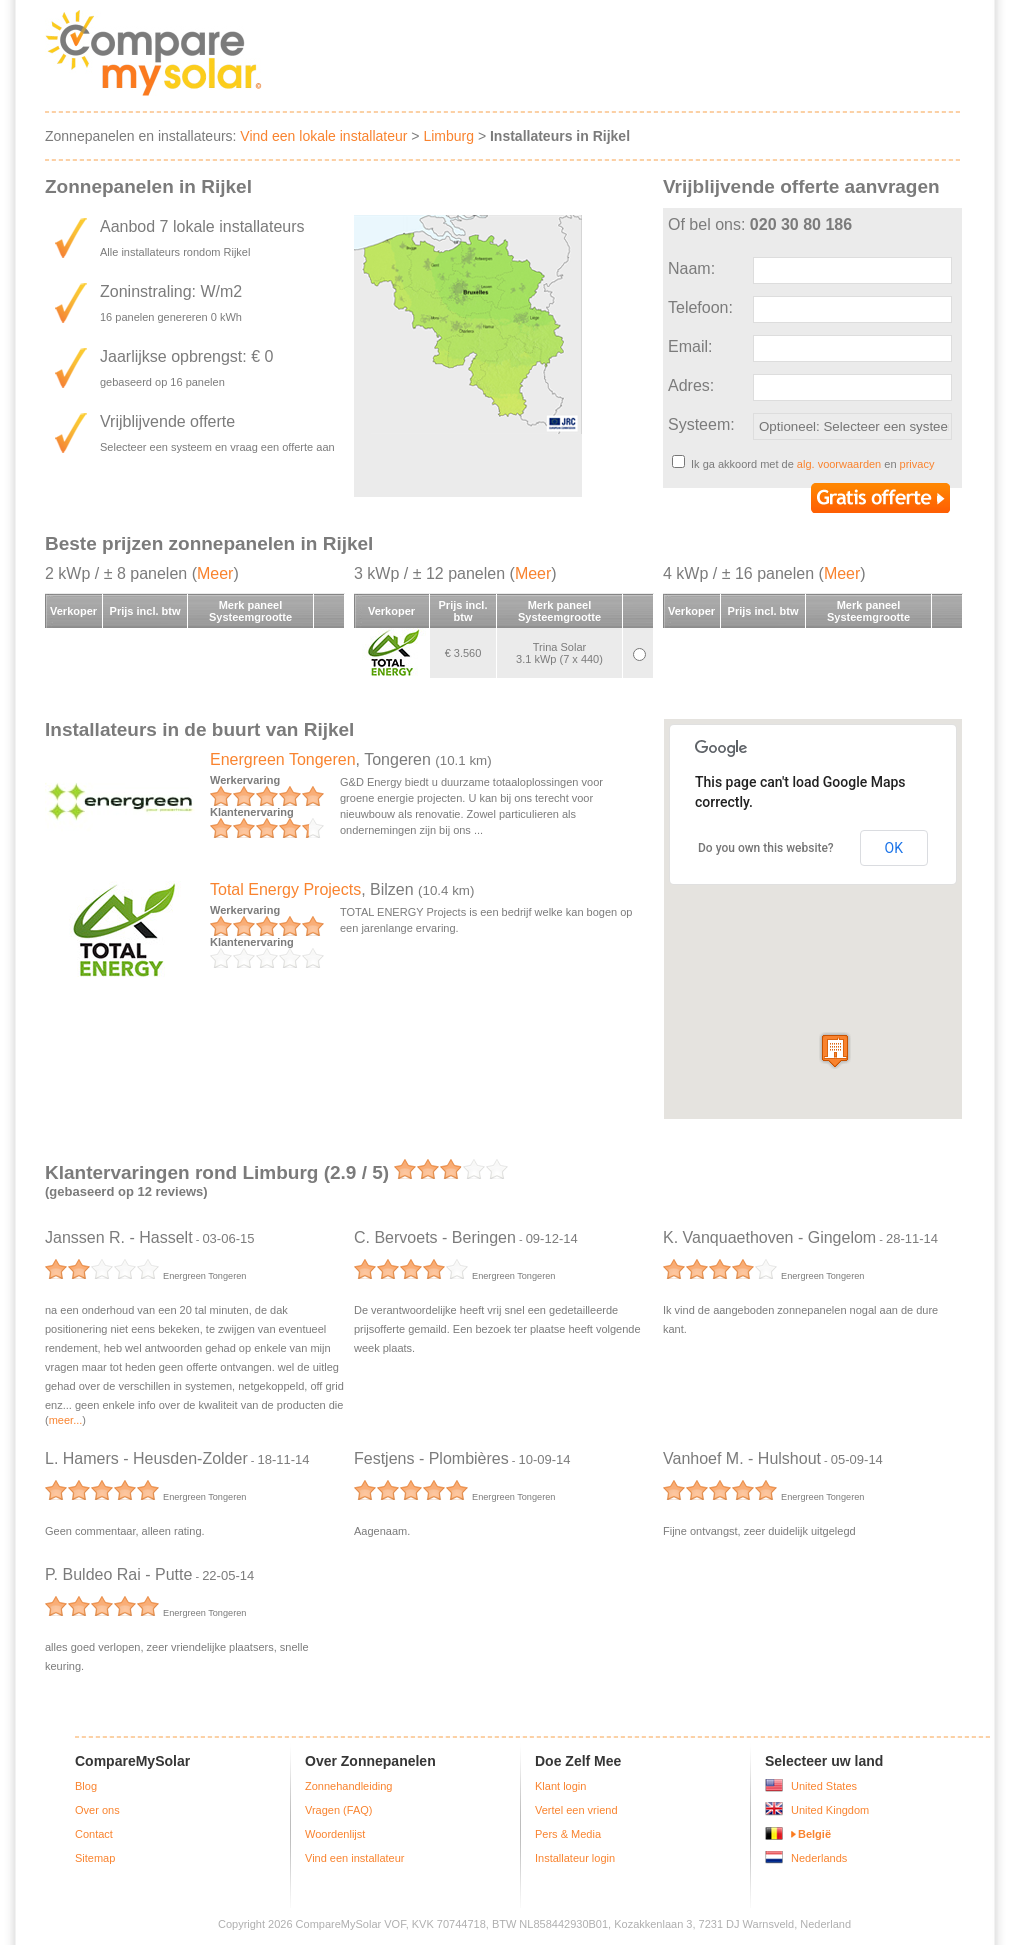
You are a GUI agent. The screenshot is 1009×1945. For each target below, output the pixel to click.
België (814, 1834)
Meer (215, 573)
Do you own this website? (766, 848)
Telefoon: (700, 307)
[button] (835, 1050)
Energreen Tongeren (283, 759)
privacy (917, 464)
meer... (66, 1420)
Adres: (691, 385)
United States (824, 1786)
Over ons (97, 1810)
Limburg (448, 136)
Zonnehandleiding (348, 1786)
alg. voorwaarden (839, 464)
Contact (94, 1834)
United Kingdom (830, 1810)
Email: (690, 346)
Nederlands (819, 1858)
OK (894, 848)
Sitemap (95, 1858)
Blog (86, 1786)
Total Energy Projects (285, 889)
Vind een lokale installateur (323, 136)
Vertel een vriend (576, 1810)
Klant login (560, 1786)
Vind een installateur (354, 1858)
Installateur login (575, 1858)
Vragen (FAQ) (338, 1810)
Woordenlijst (335, 1834)
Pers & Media (568, 1834)
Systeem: (701, 424)
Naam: (691, 268)
